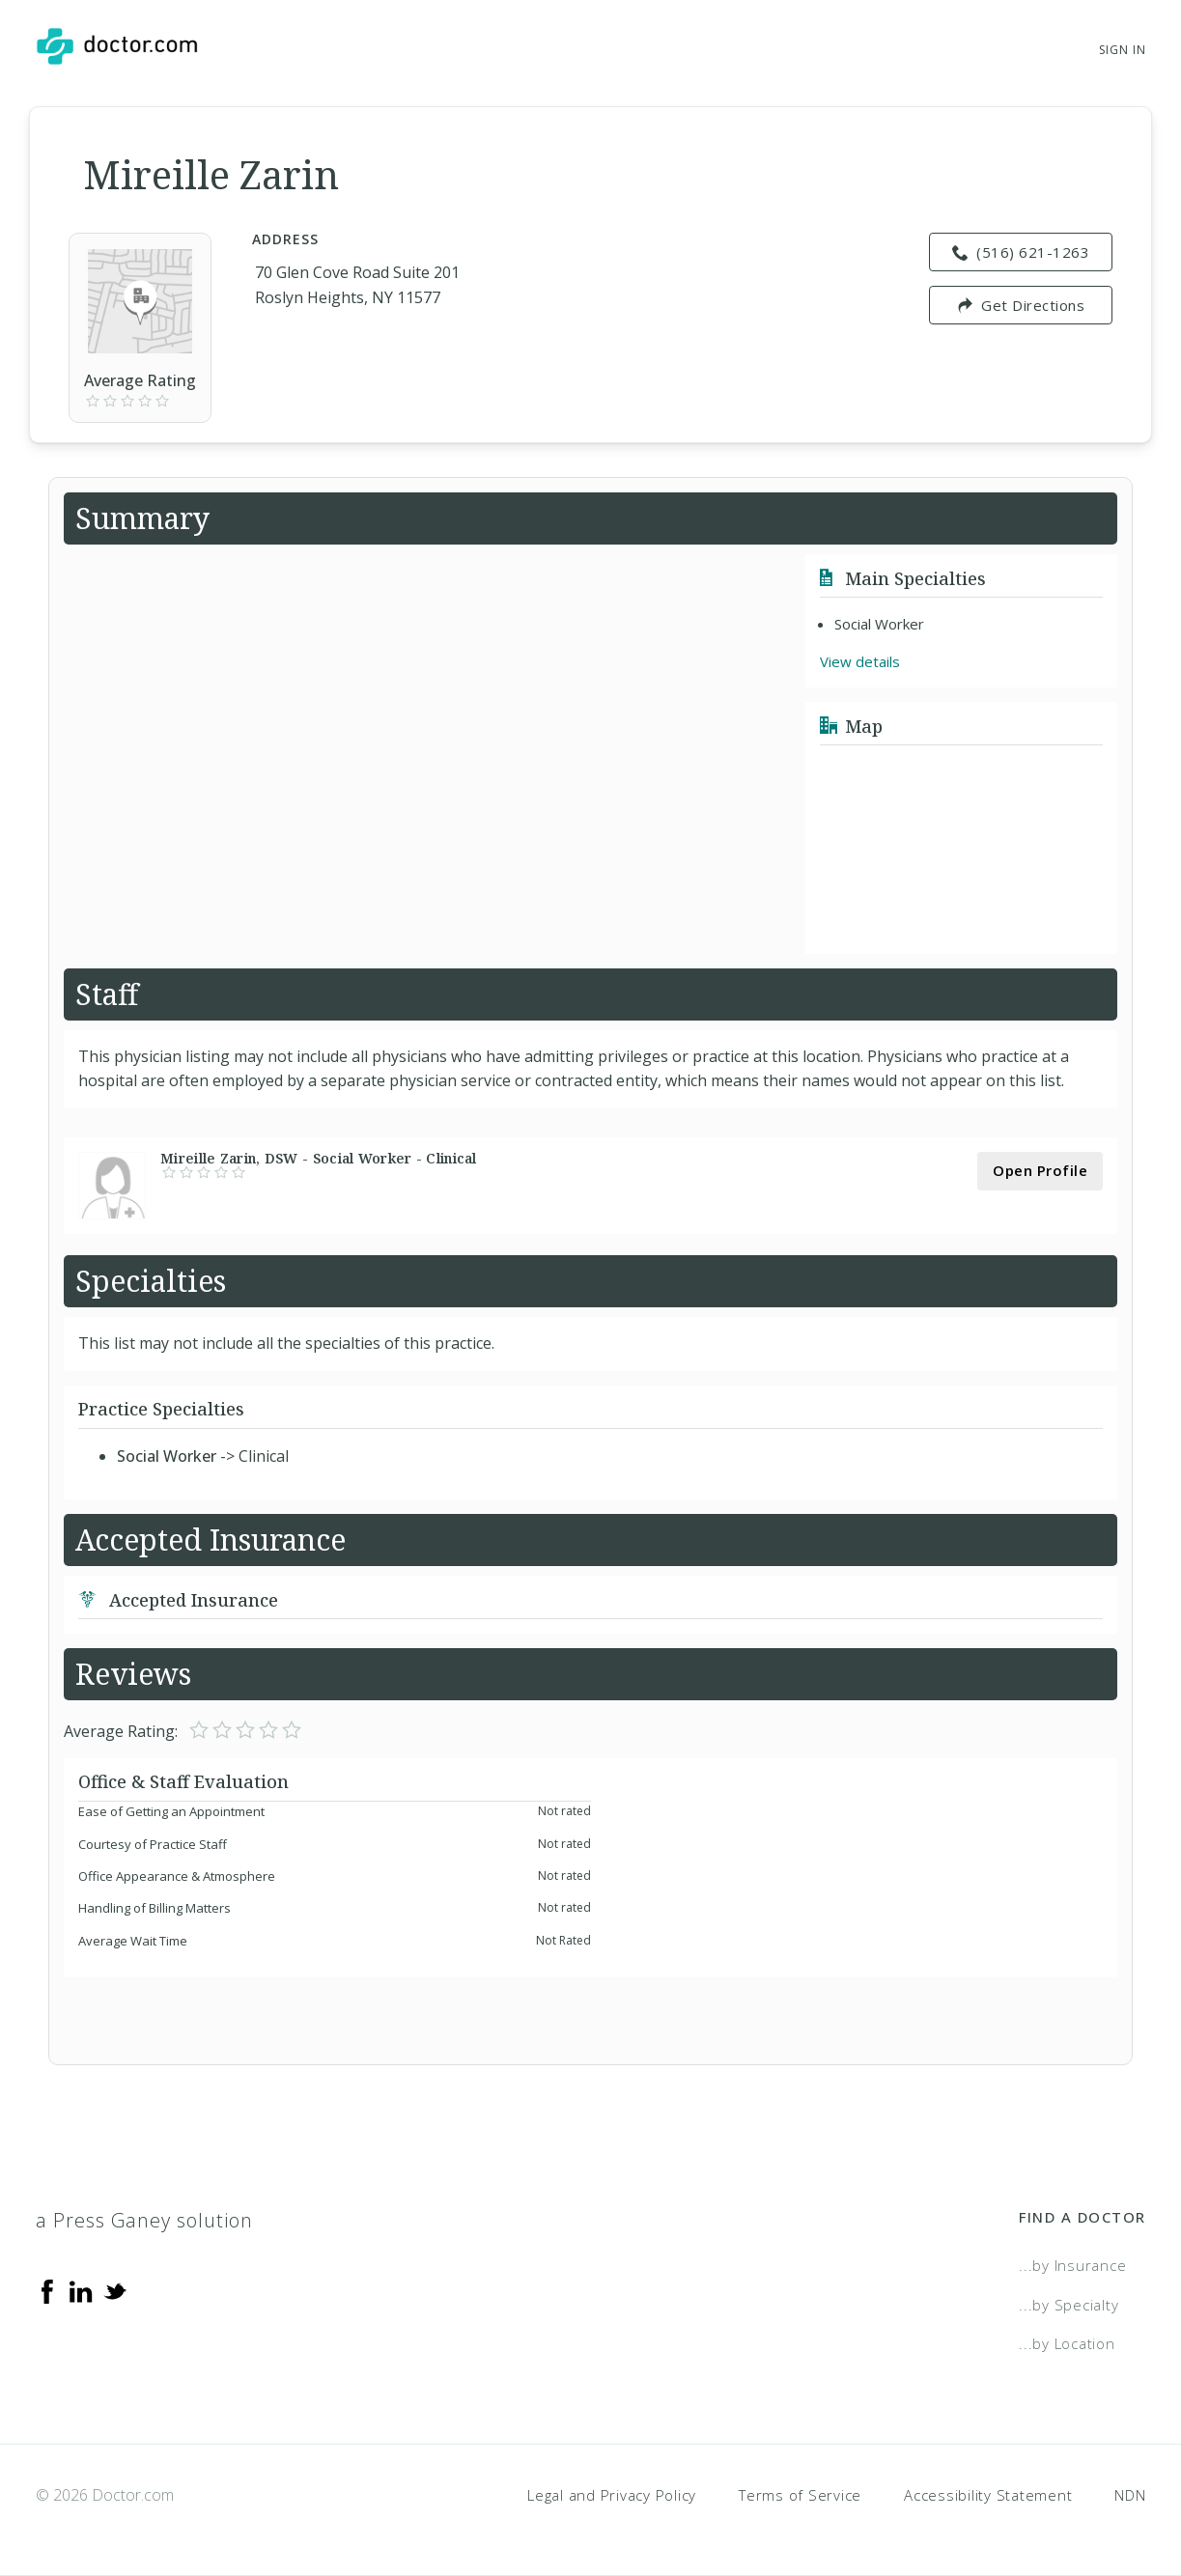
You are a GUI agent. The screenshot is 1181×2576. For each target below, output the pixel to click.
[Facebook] (47, 2290)
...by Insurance (1072, 2265)
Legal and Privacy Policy (611, 2495)
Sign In (1122, 50)
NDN (1129, 2495)
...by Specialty (1068, 2304)
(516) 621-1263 (1021, 252)
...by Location (1067, 2343)
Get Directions (1021, 305)
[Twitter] (115, 2290)
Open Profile (1040, 1170)
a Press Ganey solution (144, 2220)
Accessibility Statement (988, 2495)
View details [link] (860, 661)
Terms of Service (800, 2495)
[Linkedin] (81, 2290)
